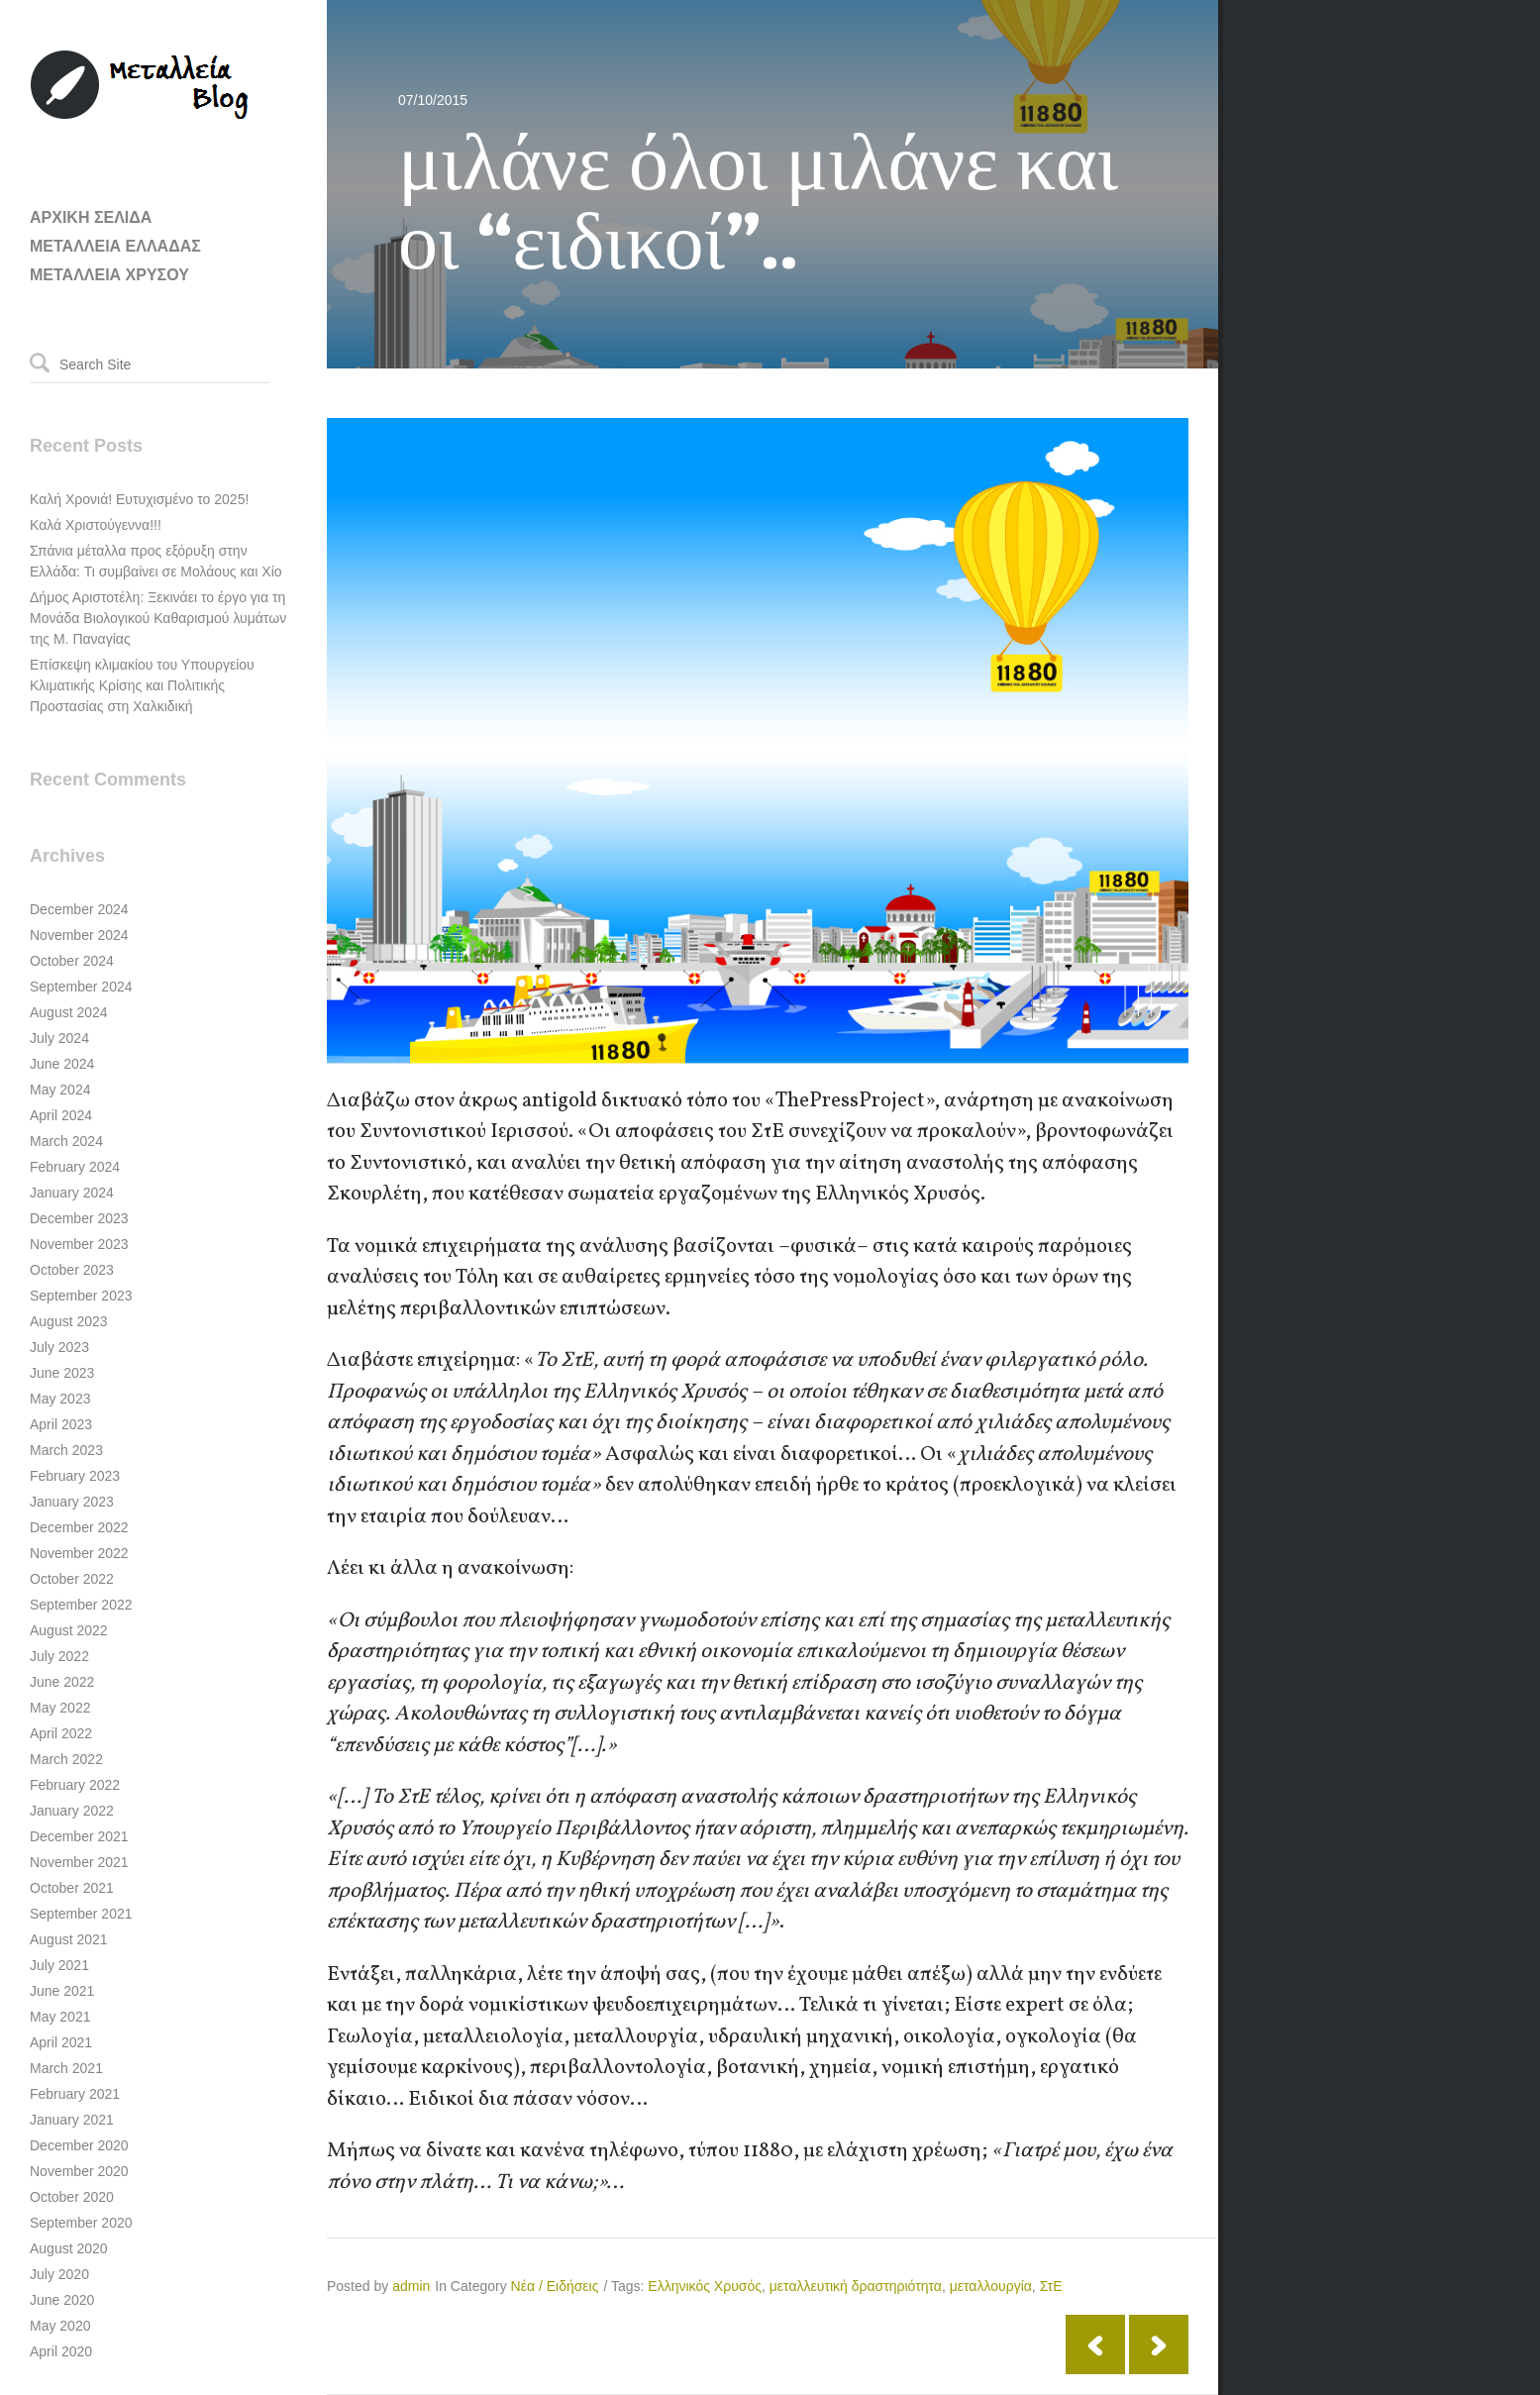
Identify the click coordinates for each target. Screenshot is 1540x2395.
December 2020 (79, 2145)
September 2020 (81, 2223)
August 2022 (69, 1630)
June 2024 (62, 1064)
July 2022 (59, 1656)
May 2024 (60, 1089)
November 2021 (79, 1862)
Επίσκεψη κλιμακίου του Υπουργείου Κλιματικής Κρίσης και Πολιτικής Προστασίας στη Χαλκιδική (142, 685)
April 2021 (61, 2042)
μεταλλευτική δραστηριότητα (856, 2286)
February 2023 (75, 1476)
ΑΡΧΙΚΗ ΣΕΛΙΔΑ (91, 217)
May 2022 (60, 1708)
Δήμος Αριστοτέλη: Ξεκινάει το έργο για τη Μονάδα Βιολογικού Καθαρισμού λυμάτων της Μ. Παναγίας (158, 618)
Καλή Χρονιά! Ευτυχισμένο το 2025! (139, 499)
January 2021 (72, 2120)
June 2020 (62, 2300)
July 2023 (59, 1347)
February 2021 (75, 2094)
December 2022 (79, 1527)
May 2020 (60, 2326)
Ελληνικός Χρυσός (705, 2286)
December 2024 (79, 909)
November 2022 (79, 1553)
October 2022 (72, 1579)
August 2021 (69, 1939)
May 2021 (60, 2017)
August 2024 (69, 1012)
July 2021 (59, 1965)
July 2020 (59, 2274)
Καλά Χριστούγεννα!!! (95, 525)
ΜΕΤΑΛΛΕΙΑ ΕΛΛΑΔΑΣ (115, 246)
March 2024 (66, 1141)
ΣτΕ (1051, 2286)
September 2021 (81, 1914)
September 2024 (81, 986)
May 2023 (60, 1398)
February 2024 (75, 1167)
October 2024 (72, 961)
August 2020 (69, 2248)
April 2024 (61, 1115)
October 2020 (72, 2197)
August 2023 (69, 1321)
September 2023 (81, 1295)
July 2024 (59, 1038)
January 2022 (72, 1811)
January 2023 (72, 1502)
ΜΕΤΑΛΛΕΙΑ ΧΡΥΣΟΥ (109, 274)
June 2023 (62, 1373)
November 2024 (79, 935)
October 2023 (72, 1270)
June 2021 (62, 1991)
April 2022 (61, 1733)
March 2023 (66, 1450)
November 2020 (79, 2171)
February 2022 (75, 1785)
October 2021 (72, 1888)
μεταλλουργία (991, 2286)
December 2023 (79, 1218)
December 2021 (79, 1836)
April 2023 (61, 1424)
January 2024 (72, 1192)
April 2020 (61, 2351)
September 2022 (81, 1605)
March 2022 (66, 1759)
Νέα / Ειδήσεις (555, 2286)
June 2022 (62, 1682)
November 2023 (79, 1244)
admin (411, 2286)
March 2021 (66, 2068)
